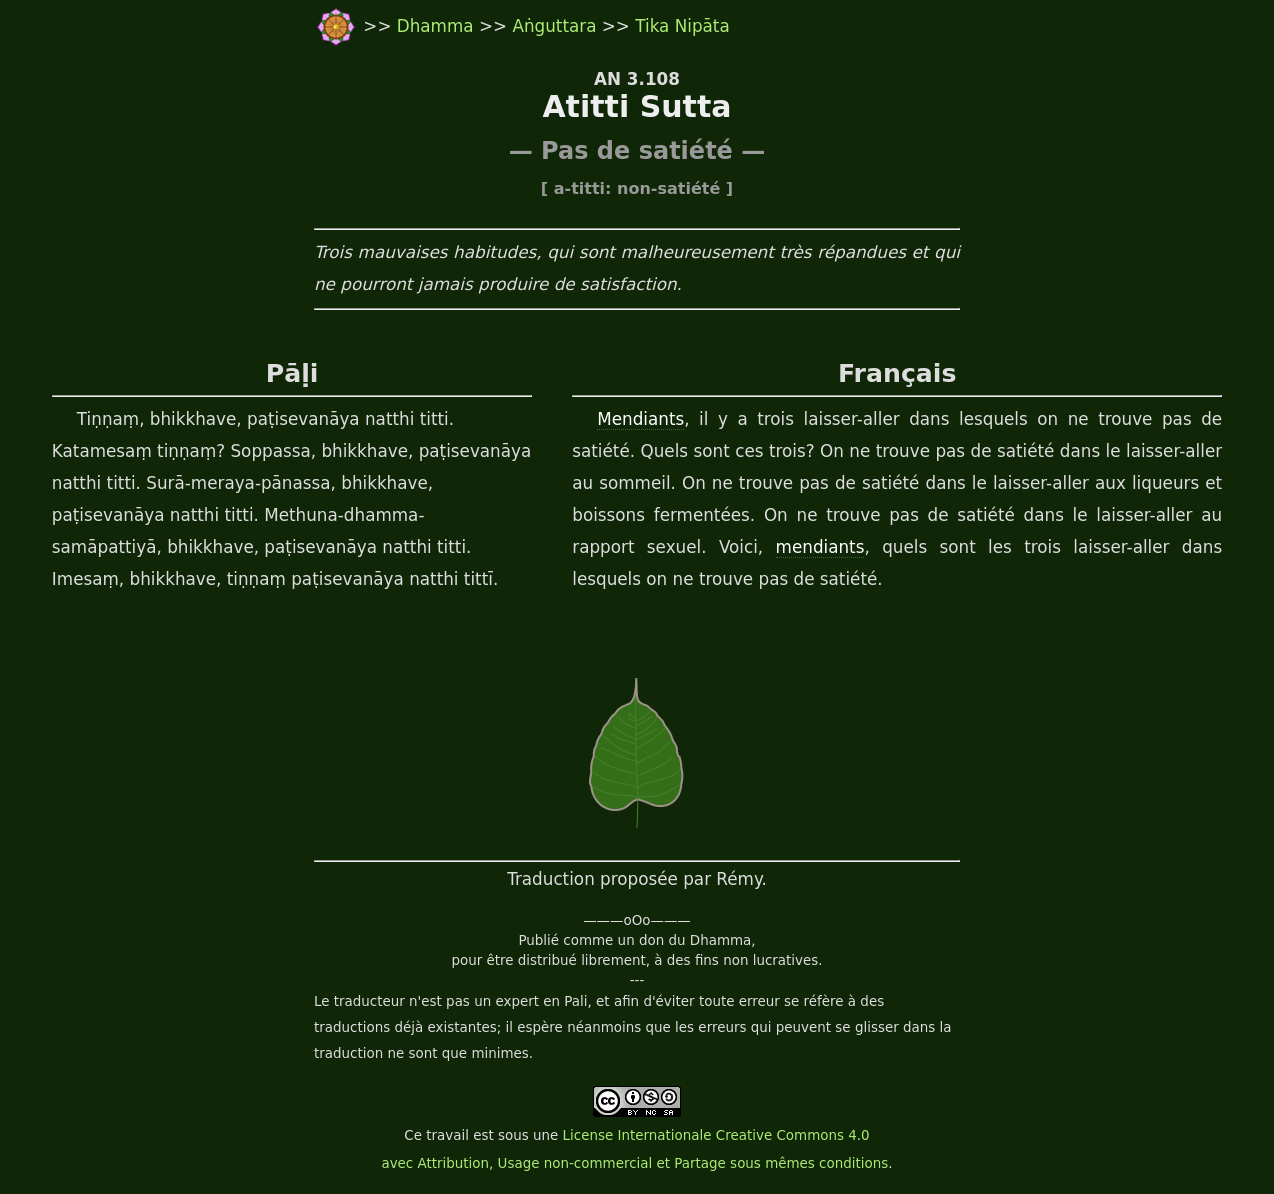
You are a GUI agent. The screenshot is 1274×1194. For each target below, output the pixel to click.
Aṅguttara (554, 26)
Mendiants (640, 419)
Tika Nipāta (682, 26)
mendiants (820, 547)
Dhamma (438, 26)
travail (447, 1135)
